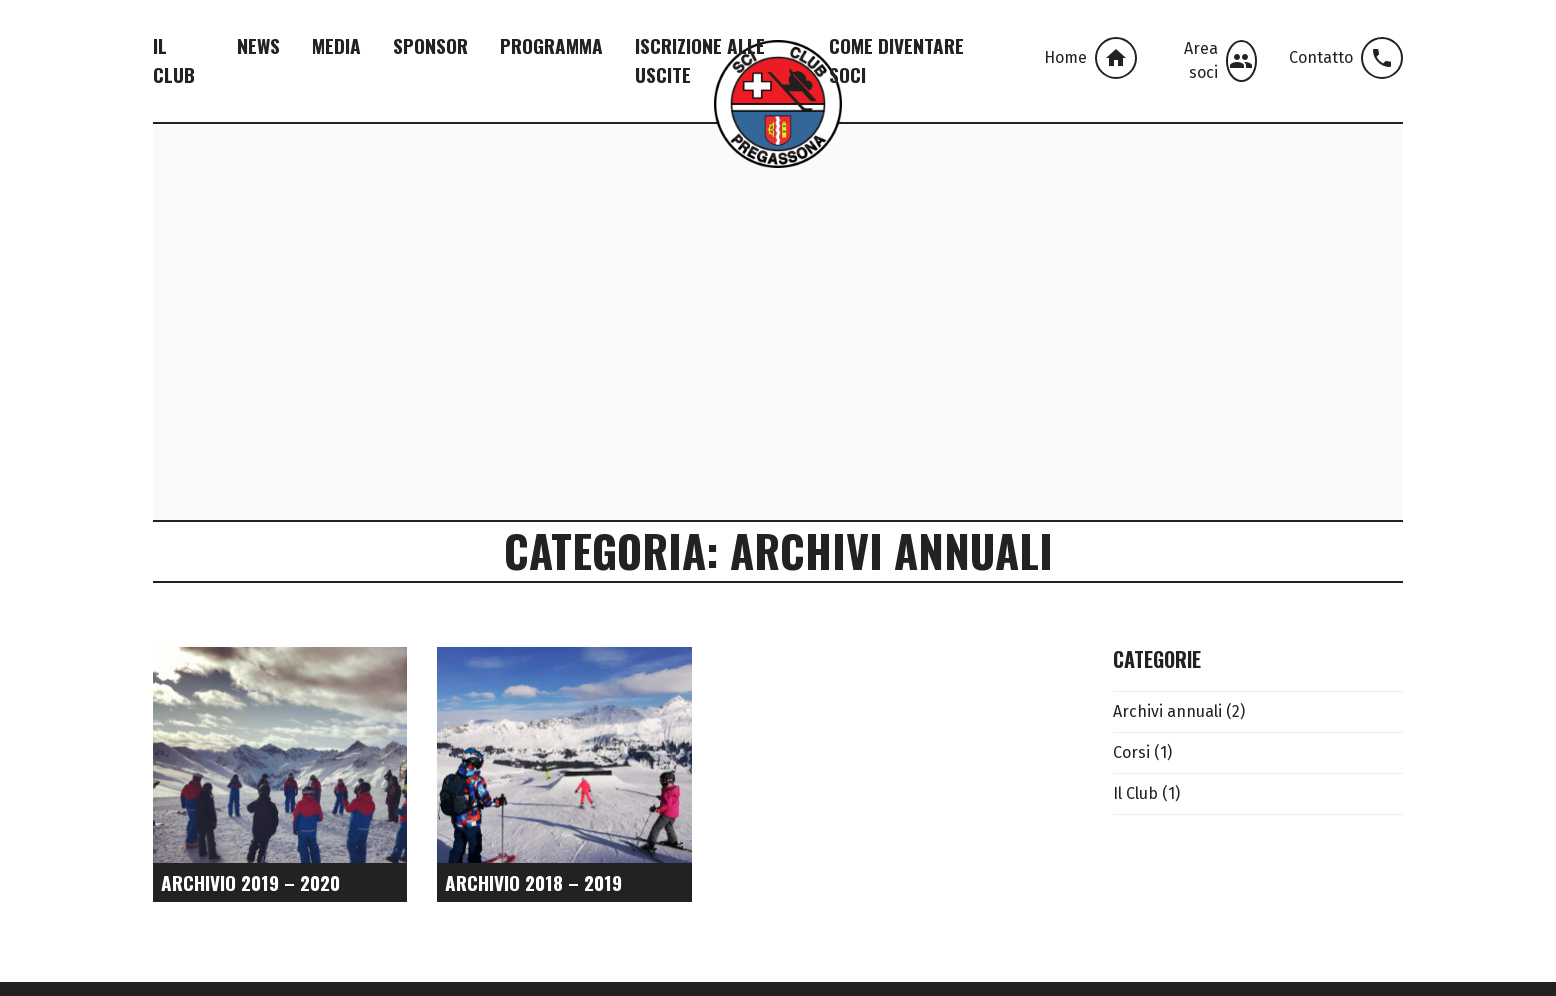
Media (336, 45)
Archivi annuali (1167, 711)
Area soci (1220, 60)
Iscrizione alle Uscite (700, 60)
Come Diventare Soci (896, 60)
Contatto (1346, 58)
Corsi (1131, 752)
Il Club (174, 60)
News (258, 45)
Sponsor (430, 45)
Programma (551, 45)
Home (1090, 58)
